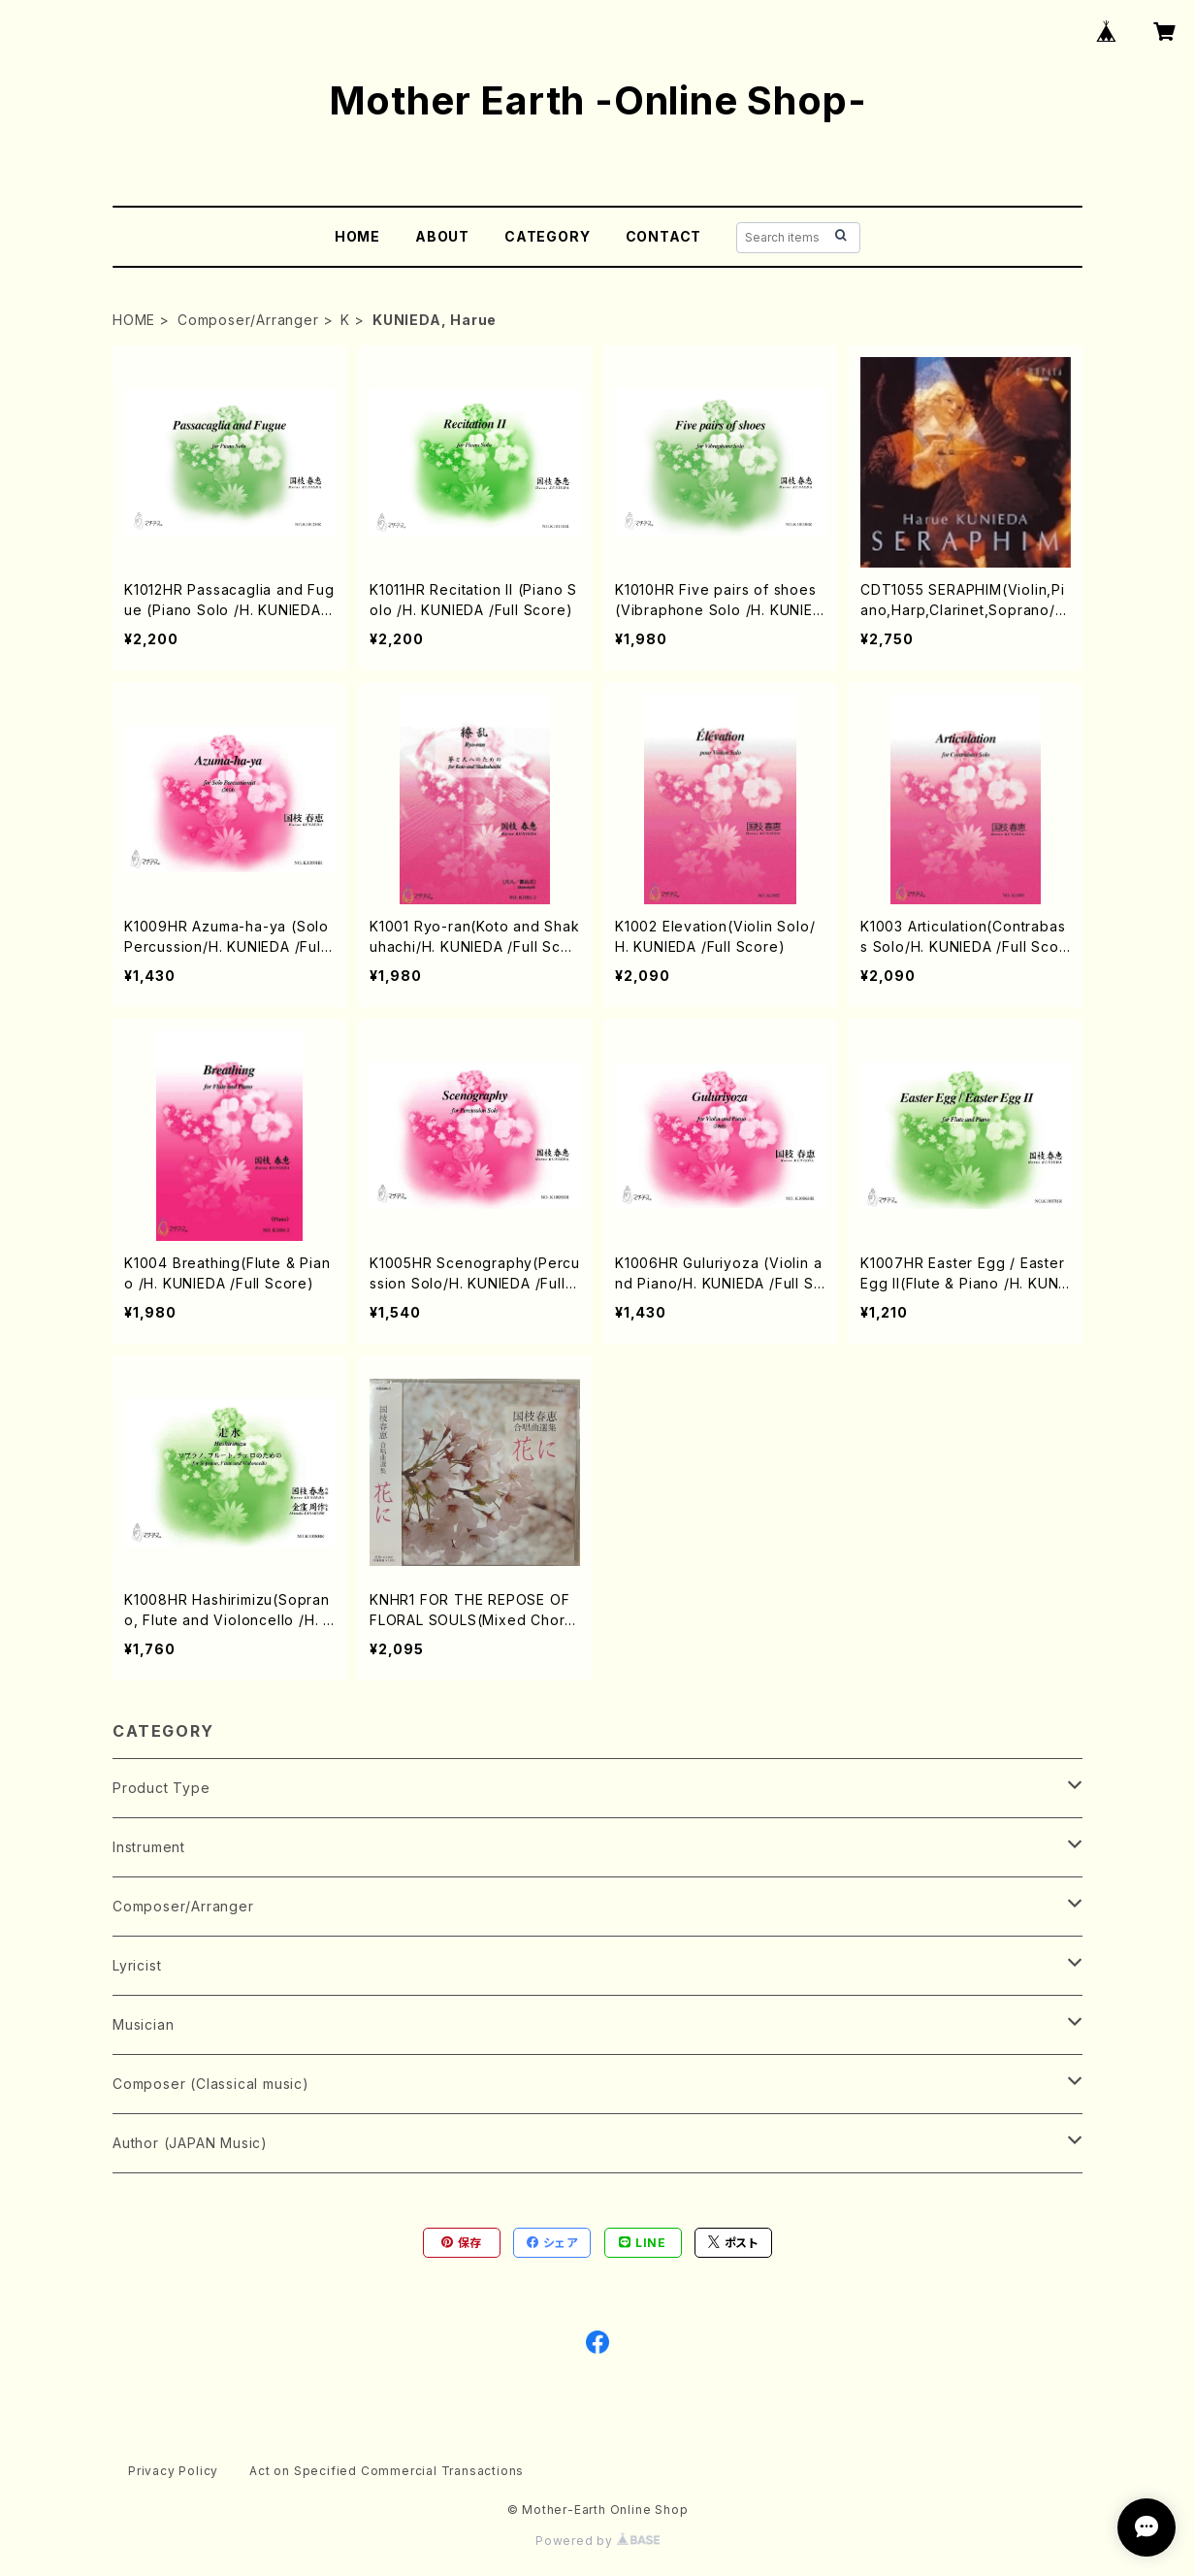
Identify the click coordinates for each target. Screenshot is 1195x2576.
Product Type (161, 1787)
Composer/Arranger (248, 319)
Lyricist (137, 1965)
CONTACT (664, 236)
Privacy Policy (173, 2470)
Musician (143, 2024)
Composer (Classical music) (211, 2083)
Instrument (149, 1847)
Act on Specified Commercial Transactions (386, 2470)
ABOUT (442, 236)
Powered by (597, 2540)
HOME (357, 236)
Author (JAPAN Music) (190, 2143)
